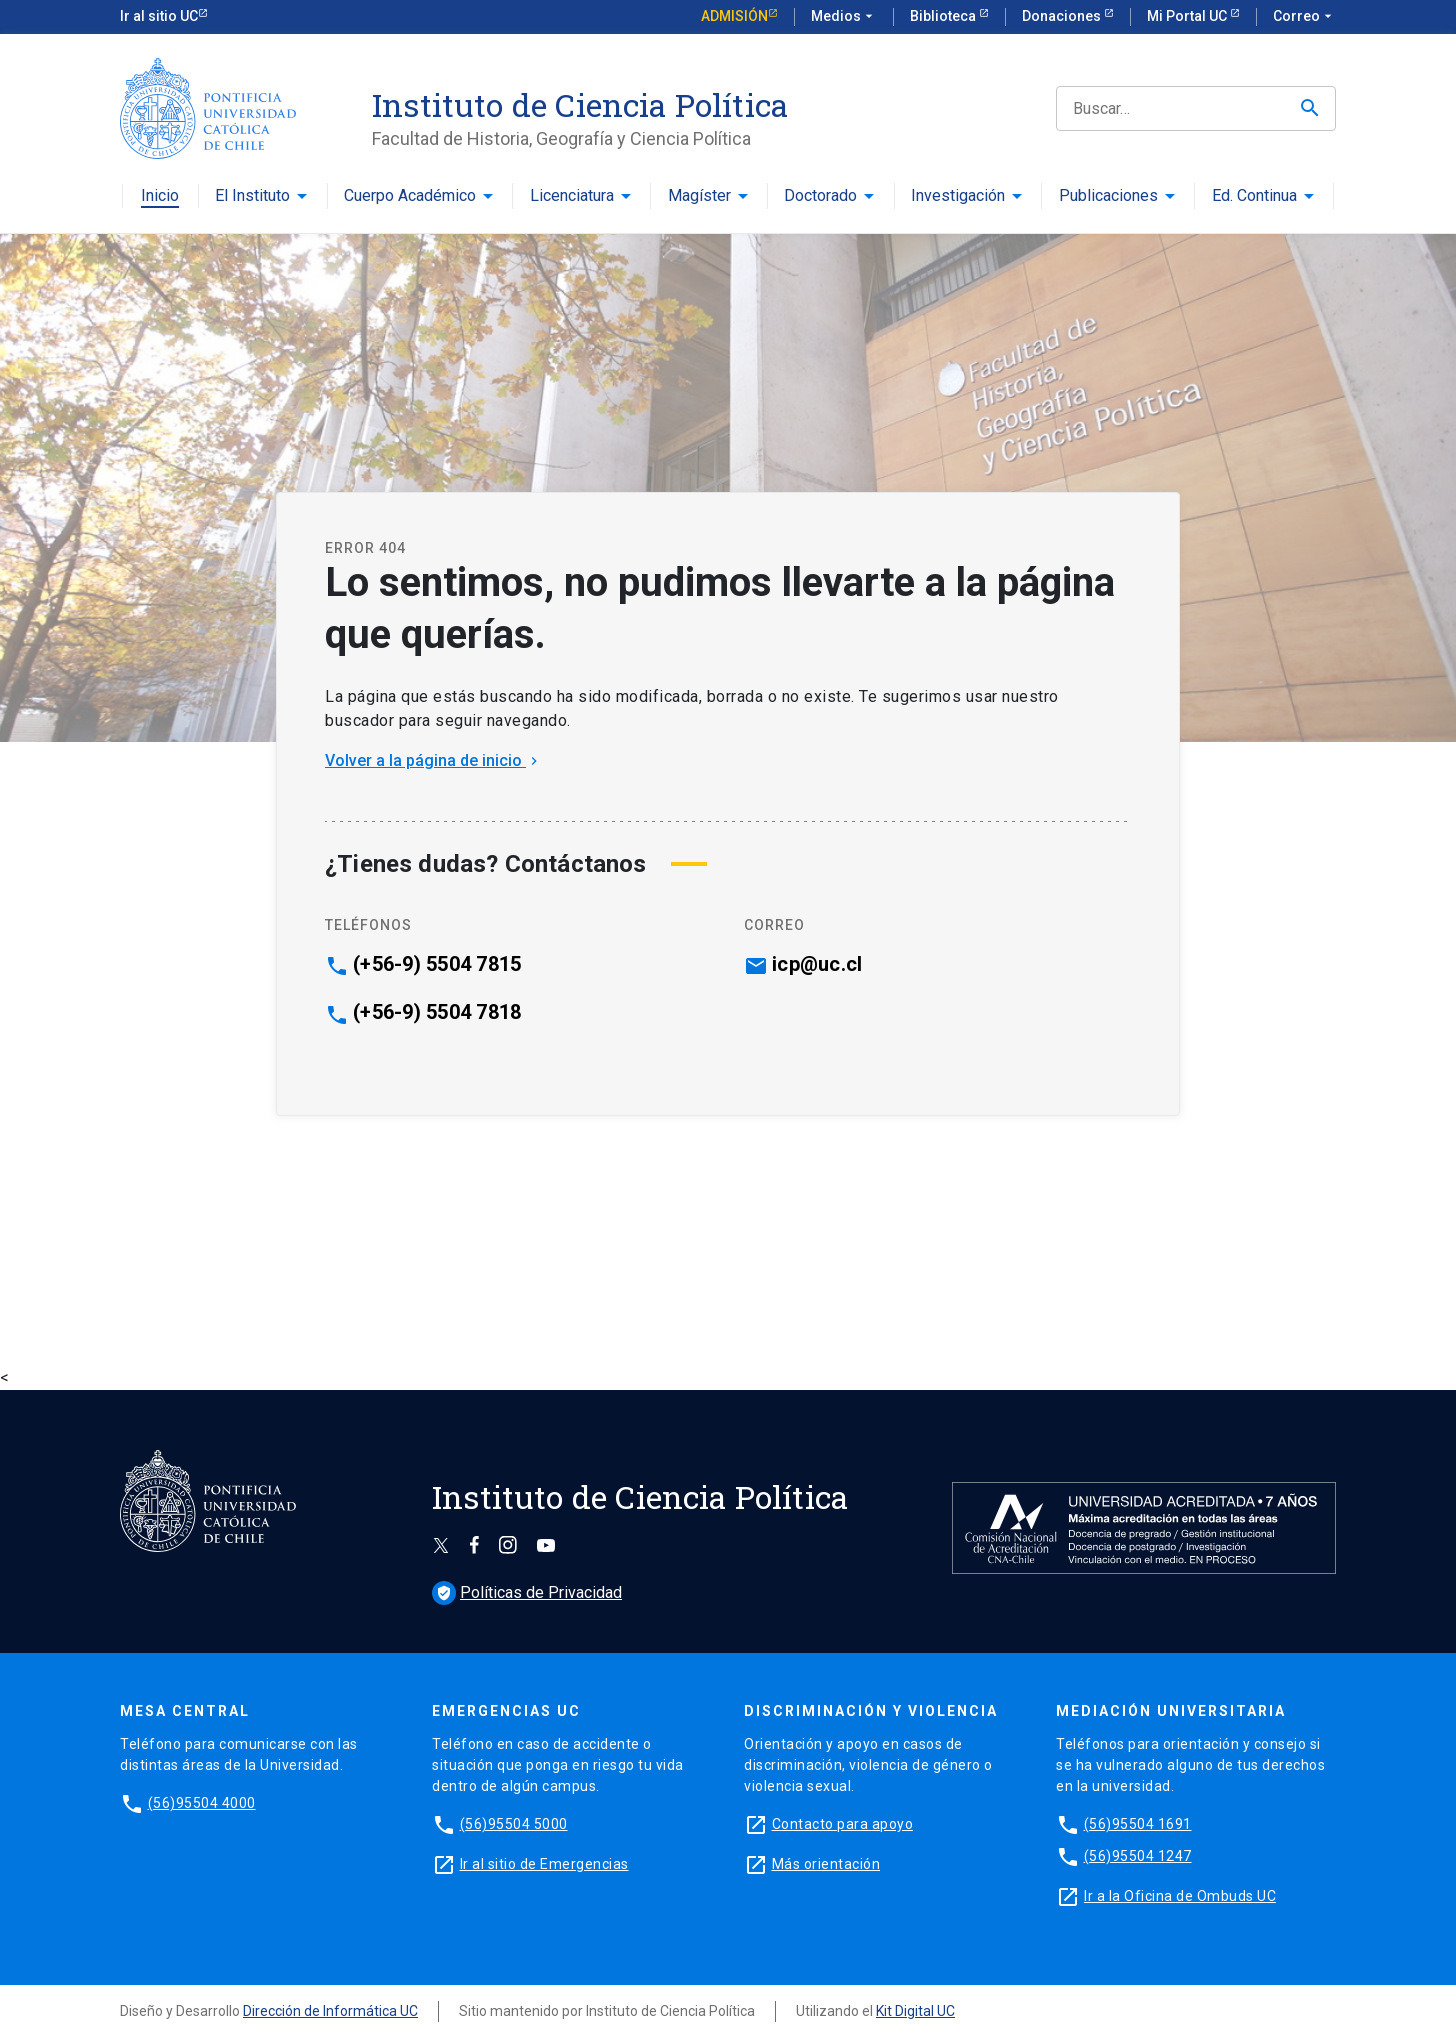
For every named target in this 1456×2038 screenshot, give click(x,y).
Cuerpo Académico (410, 196)
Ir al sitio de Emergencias (544, 1864)
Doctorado (820, 196)
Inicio (160, 196)
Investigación (958, 196)
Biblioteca (944, 16)
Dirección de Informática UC (330, 2011)
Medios (844, 17)
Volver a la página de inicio (433, 760)
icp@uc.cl (817, 964)
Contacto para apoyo (843, 1824)
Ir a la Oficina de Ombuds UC (1180, 1896)
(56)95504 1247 (1138, 1856)
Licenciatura (572, 196)
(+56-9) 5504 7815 (437, 964)
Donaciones (1063, 16)
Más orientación (826, 1864)
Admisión (734, 16)
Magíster (699, 196)
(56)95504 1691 (1138, 1824)
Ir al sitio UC (159, 16)
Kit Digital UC (915, 2011)
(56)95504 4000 (202, 1803)
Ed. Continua (1254, 196)
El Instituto (252, 196)
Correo (1304, 17)
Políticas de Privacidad (527, 1592)
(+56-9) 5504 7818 (437, 1012)
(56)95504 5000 (514, 1824)
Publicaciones (1108, 196)
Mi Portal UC (1188, 16)
